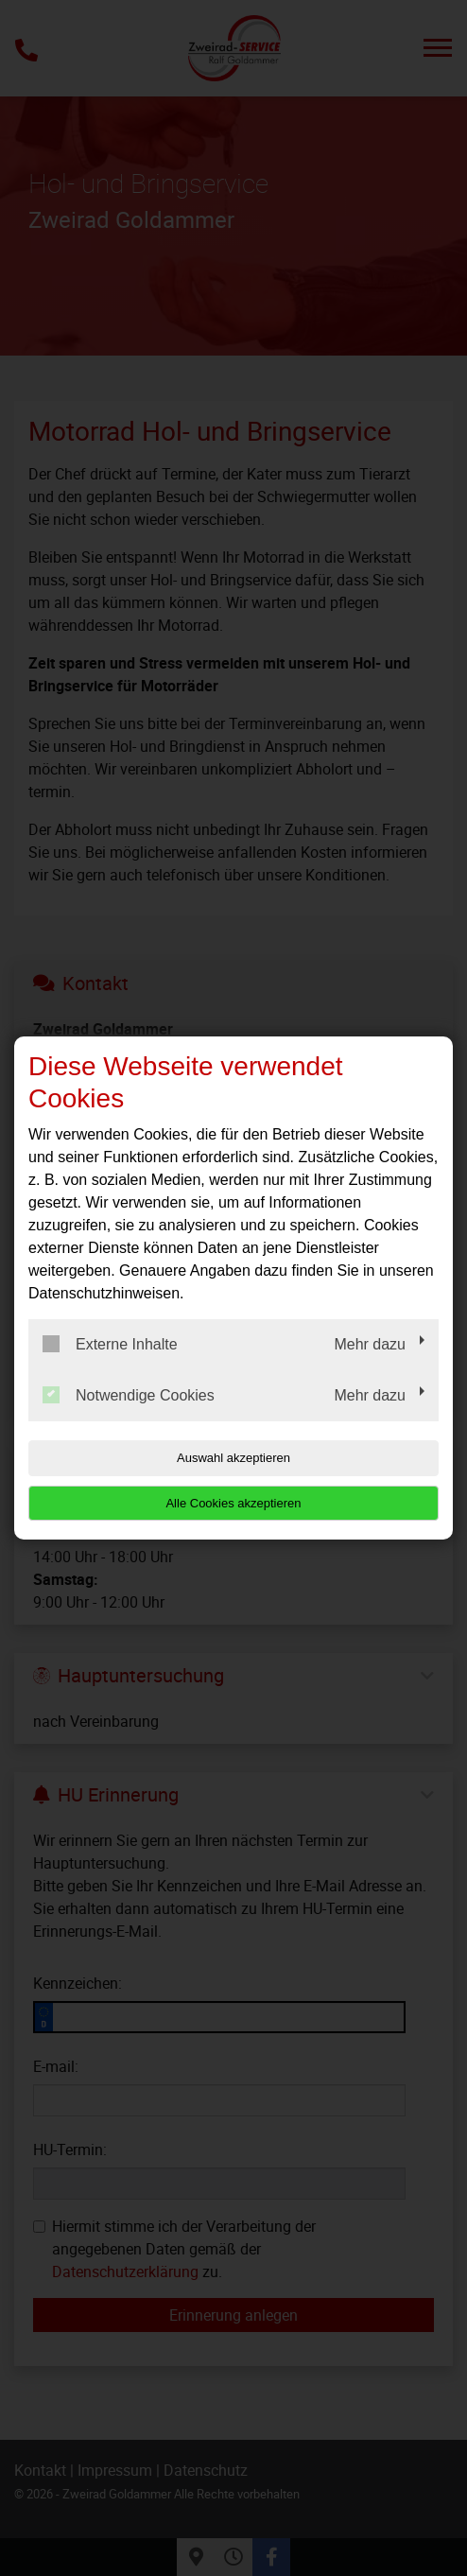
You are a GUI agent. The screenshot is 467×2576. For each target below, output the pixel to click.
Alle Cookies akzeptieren (233, 1503)
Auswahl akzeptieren (233, 1458)
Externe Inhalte (110, 1343)
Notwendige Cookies (129, 1394)
